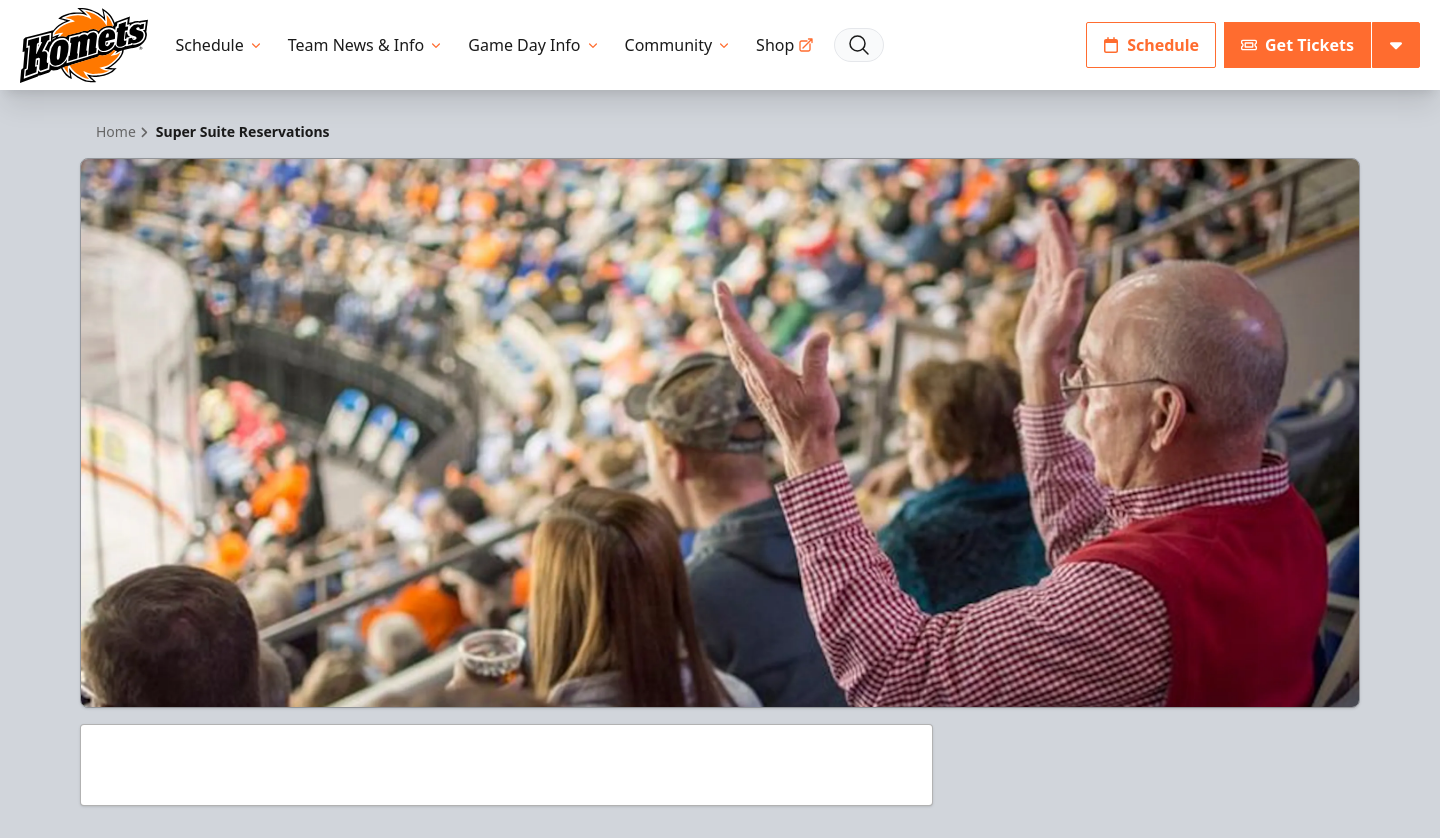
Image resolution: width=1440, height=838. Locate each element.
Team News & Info (366, 45)
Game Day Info (534, 45)
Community (679, 45)
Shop (785, 45)
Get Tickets (1297, 45)
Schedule (220, 45)
